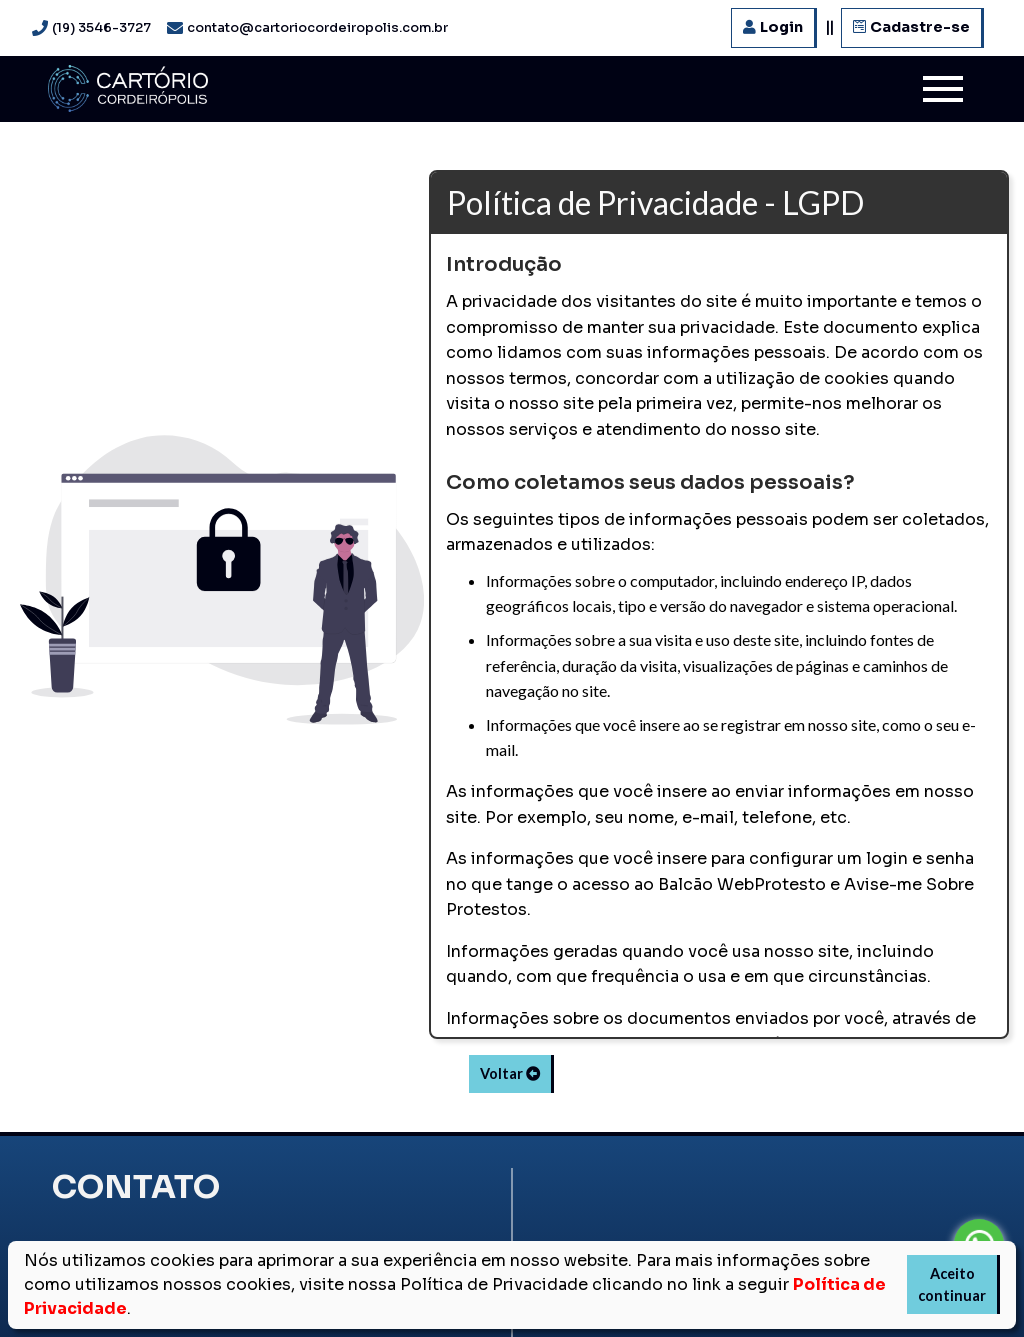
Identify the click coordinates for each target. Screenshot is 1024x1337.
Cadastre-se (911, 27)
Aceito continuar (952, 1284)
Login (773, 27)
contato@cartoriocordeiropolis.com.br (317, 28)
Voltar (511, 1073)
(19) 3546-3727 (101, 28)
